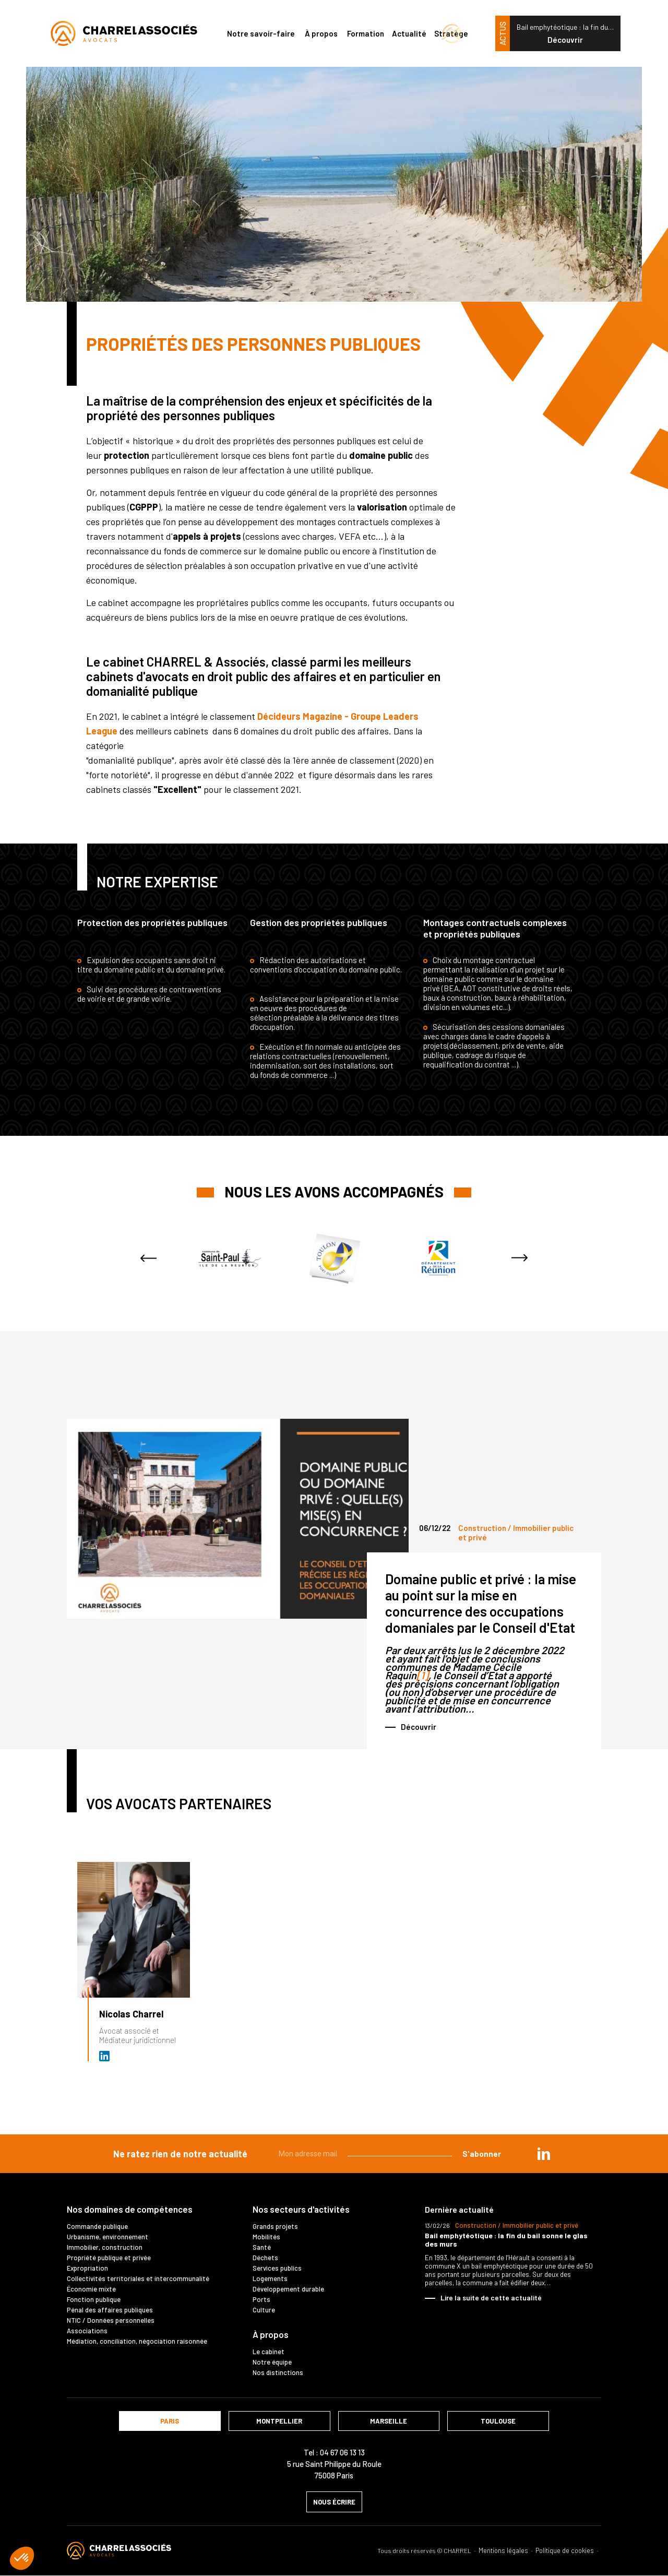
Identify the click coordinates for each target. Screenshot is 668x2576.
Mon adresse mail (308, 2154)
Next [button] (519, 1258)
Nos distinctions (278, 2372)
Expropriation (87, 2268)
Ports (261, 2299)
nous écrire (334, 2502)
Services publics (277, 2268)
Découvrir (565, 39)
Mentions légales (503, 2550)
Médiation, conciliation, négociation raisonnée (137, 2341)
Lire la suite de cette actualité (491, 2297)
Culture (264, 2310)
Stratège (451, 33)
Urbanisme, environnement (107, 2237)
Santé (262, 2247)
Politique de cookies (564, 2550)
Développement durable (288, 2289)
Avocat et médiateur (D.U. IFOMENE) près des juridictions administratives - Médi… (105, 2056)
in (544, 2153)
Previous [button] (148, 1258)
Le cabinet (268, 2351)
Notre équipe (272, 2362)
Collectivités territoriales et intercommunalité (138, 2278)
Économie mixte (91, 2289)
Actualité (409, 33)
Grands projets (275, 2226)
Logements (270, 2278)
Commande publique (97, 2226)
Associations (87, 2330)
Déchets (265, 2257)
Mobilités (266, 2237)
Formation (365, 33)
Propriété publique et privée (109, 2257)
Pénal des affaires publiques (110, 2310)
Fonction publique (94, 2299)
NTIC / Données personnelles (110, 2320)
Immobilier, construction (104, 2247)
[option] (229, 1258)
